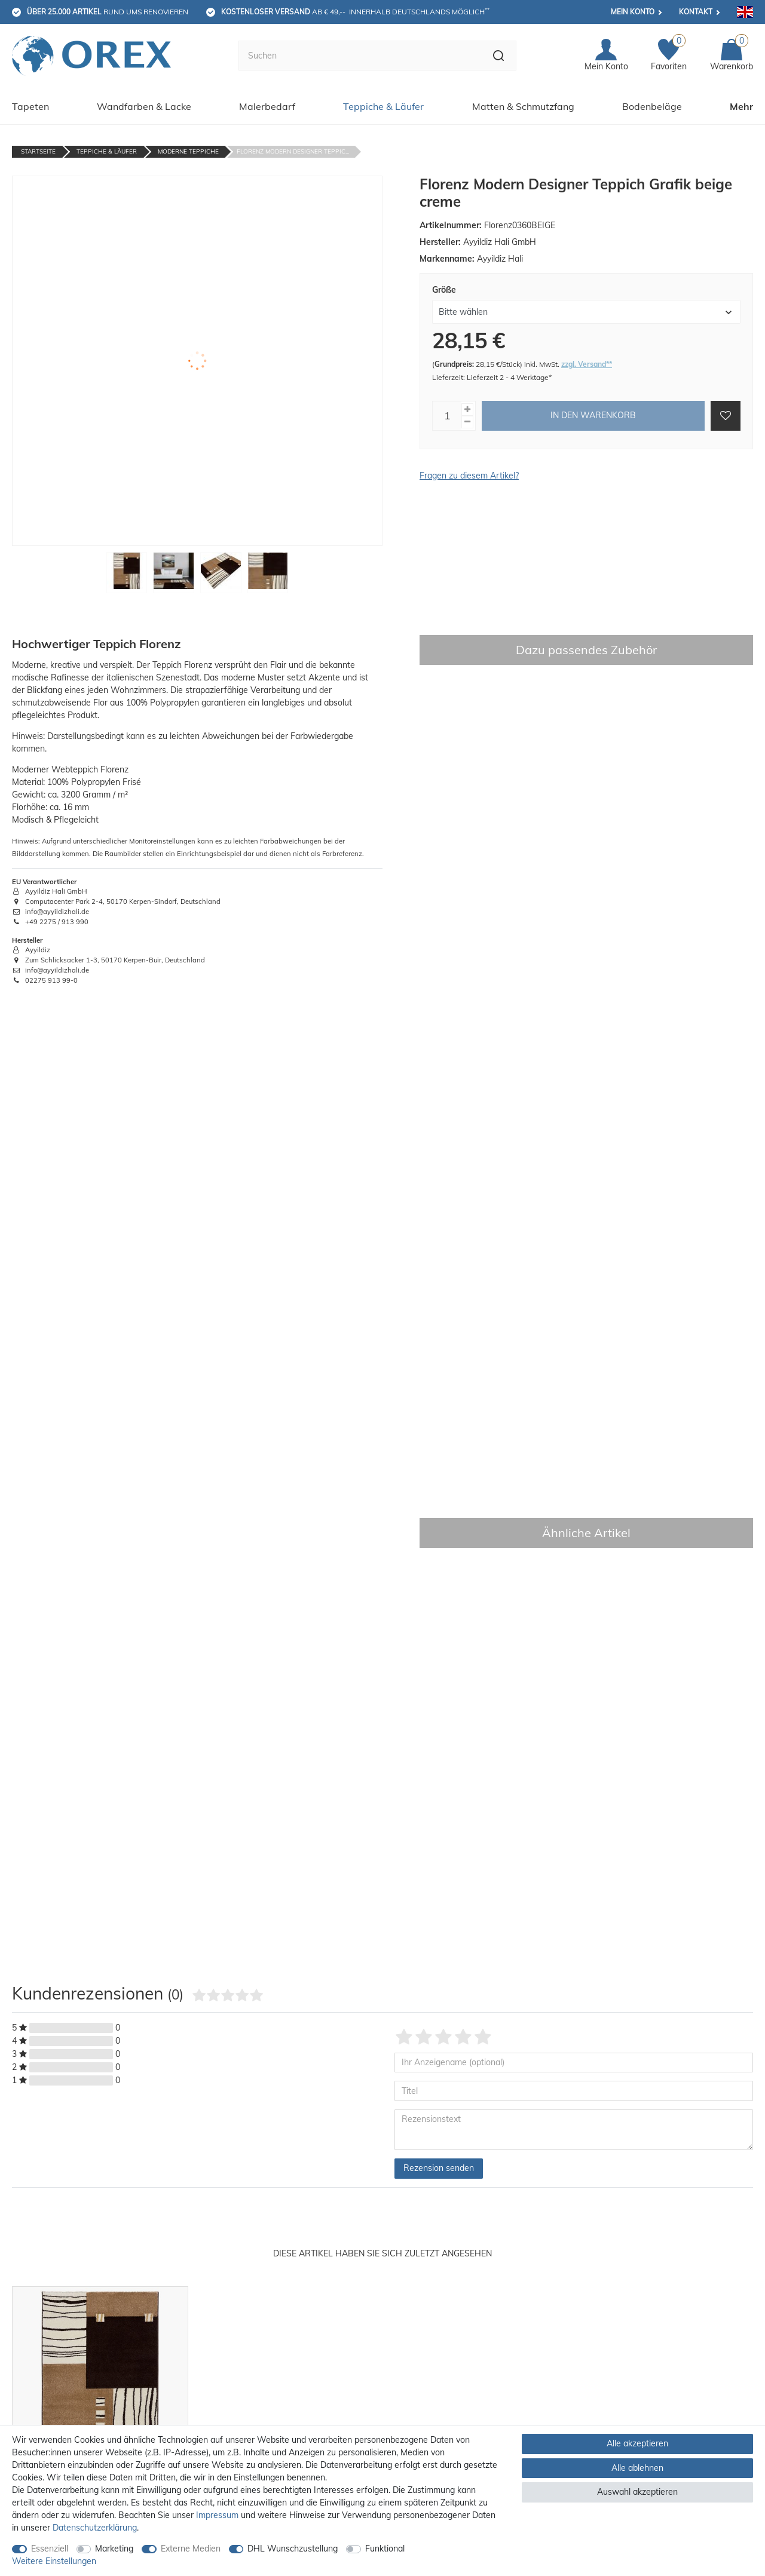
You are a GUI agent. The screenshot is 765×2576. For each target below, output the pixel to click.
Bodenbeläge (652, 106)
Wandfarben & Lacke (144, 106)
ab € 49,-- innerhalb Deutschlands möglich (355, 11)
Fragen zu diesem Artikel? (469, 475)
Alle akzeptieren (637, 2443)
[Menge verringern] (467, 422)
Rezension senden (438, 2168)
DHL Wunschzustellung (292, 2548)
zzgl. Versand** (586, 364)
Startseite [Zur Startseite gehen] (38, 151)
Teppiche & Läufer (383, 106)
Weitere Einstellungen (54, 2561)
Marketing (114, 2548)
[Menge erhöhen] (467, 409)
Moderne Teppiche (188, 151)
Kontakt (695, 11)
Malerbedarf (267, 106)
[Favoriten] (669, 56)
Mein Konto (632, 11)
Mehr (741, 106)
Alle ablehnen (637, 2467)
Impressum (217, 2515)
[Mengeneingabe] (447, 415)
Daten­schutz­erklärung (95, 2527)
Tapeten (30, 106)
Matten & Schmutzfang (523, 106)
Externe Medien (191, 2548)
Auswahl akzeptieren (637, 2491)
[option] (100, 2419)
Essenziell (49, 2548)
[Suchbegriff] (359, 55)
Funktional (385, 2548)
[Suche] (498, 55)
